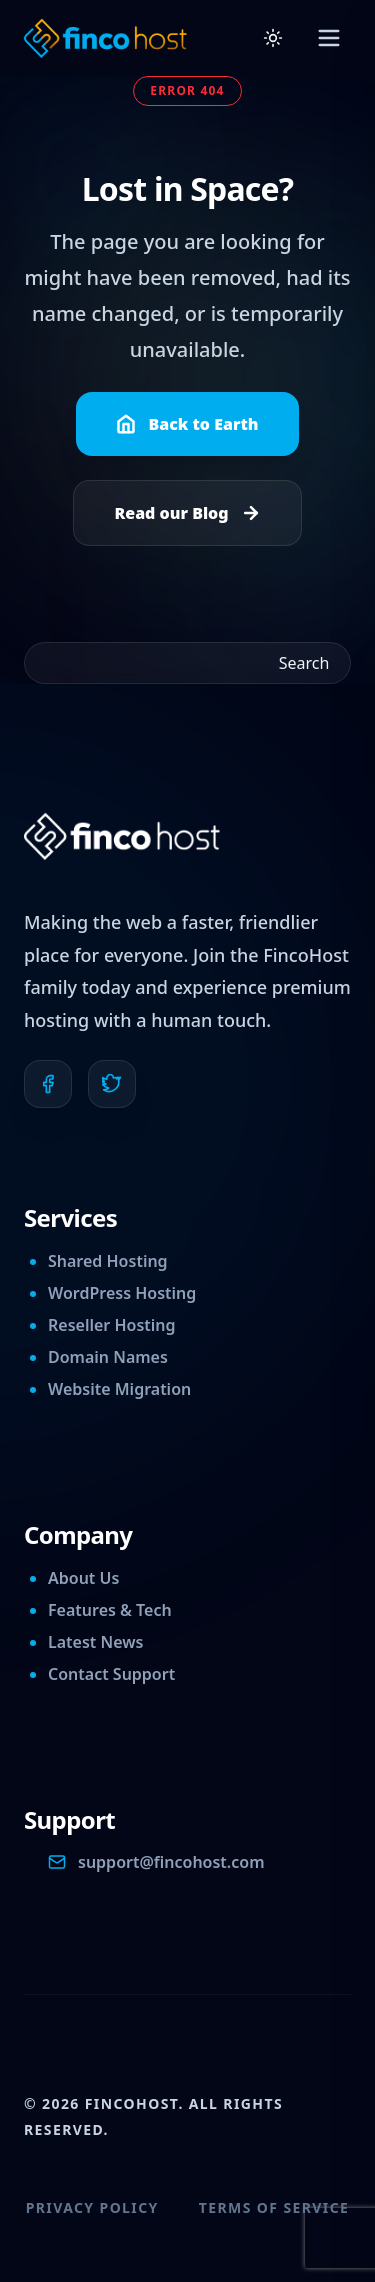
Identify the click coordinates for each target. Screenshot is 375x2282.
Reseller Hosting (112, 1325)
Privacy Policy (92, 2207)
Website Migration (119, 1389)
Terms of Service (274, 2207)
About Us (83, 1578)
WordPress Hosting (122, 1293)
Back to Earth (187, 424)
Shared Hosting (108, 1261)
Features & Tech (110, 1610)
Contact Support (111, 1674)
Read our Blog (187, 513)
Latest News (95, 1642)
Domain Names (108, 1357)
